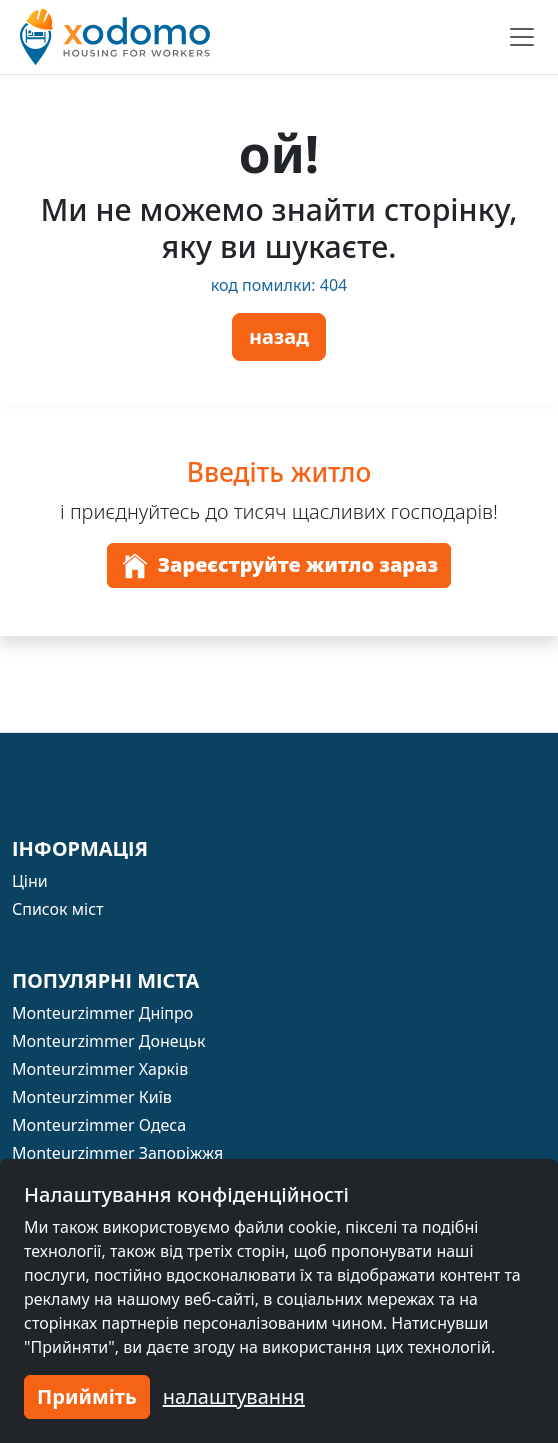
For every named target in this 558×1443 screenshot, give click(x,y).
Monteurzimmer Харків (100, 1069)
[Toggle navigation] (522, 37)
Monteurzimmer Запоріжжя (117, 1153)
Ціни (30, 881)
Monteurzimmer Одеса (99, 1125)
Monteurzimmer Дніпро (102, 1013)
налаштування (234, 1396)
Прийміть (87, 1396)
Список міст (58, 909)
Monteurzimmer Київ (92, 1097)
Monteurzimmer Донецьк (109, 1041)
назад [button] (279, 336)
